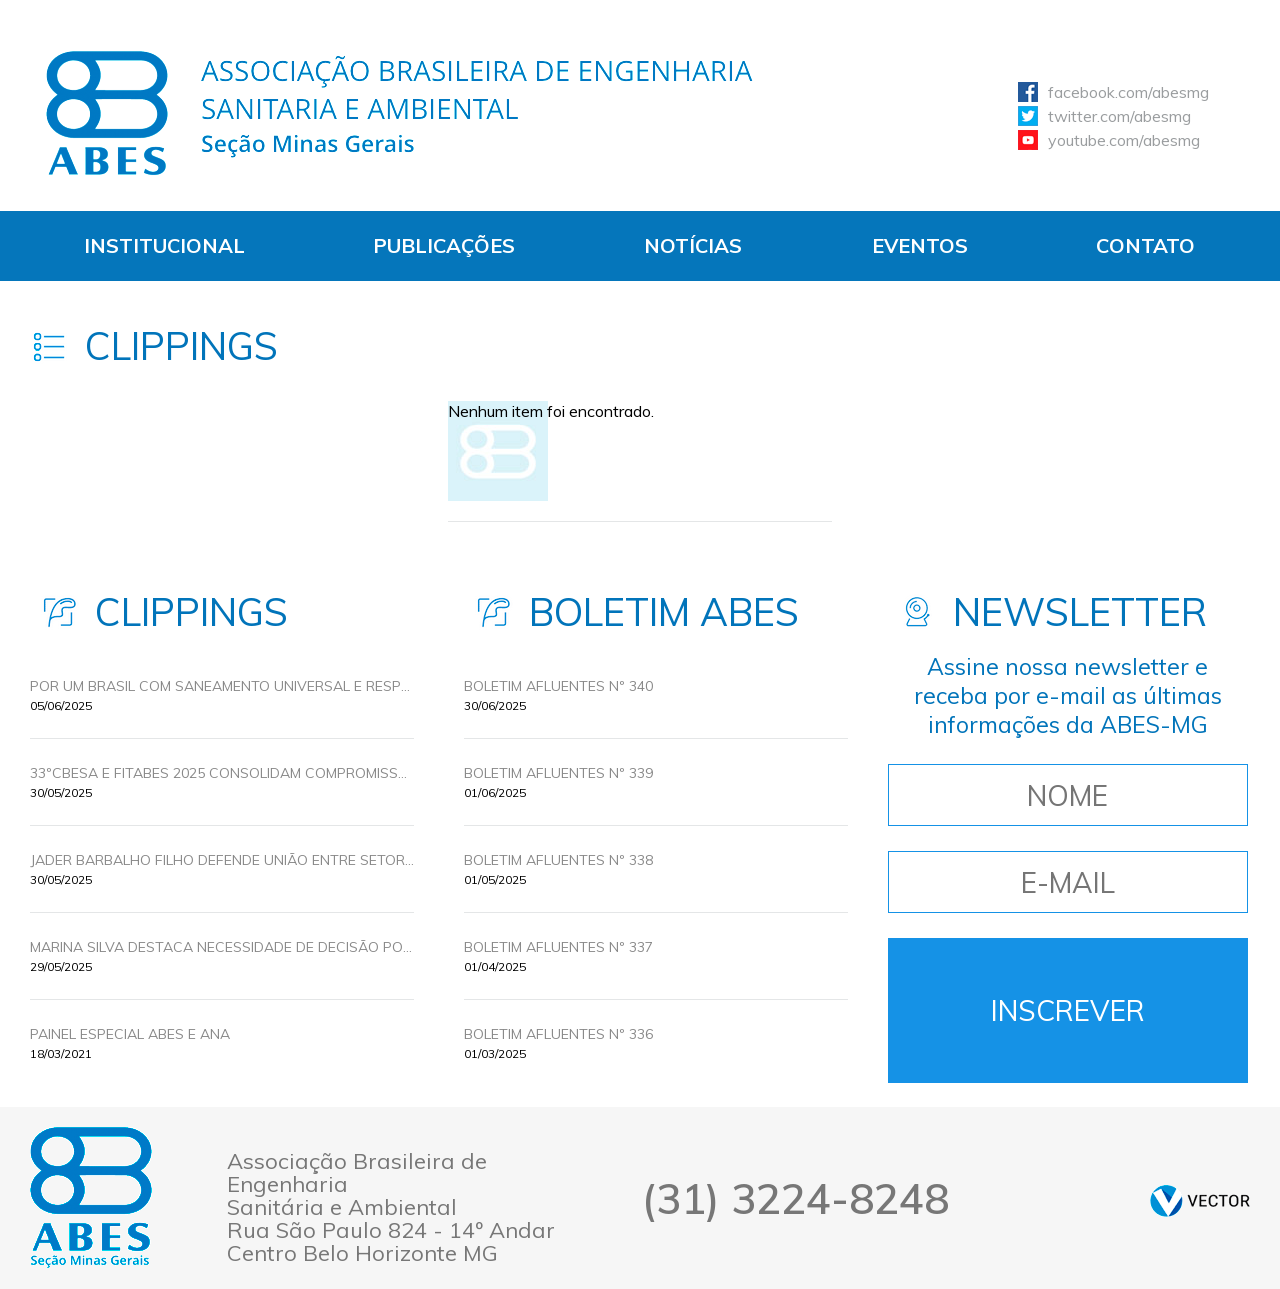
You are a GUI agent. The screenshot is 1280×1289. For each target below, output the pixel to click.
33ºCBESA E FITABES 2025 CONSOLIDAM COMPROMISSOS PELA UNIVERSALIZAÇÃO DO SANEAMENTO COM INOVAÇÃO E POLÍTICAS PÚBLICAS (222, 773)
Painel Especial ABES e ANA (130, 1034)
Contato (1145, 245)
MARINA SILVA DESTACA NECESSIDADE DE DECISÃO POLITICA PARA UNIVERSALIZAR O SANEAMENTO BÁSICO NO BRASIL (222, 947)
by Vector (1200, 1200)
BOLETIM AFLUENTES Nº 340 (558, 686)
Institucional (164, 245)
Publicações (444, 245)
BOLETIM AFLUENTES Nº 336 (558, 1034)
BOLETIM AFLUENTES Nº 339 (558, 773)
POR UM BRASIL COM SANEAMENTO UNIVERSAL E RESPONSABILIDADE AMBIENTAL (222, 686)
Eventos (920, 245)
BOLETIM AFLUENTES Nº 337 (558, 947)
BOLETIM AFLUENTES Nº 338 (558, 860)
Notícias (693, 245)
